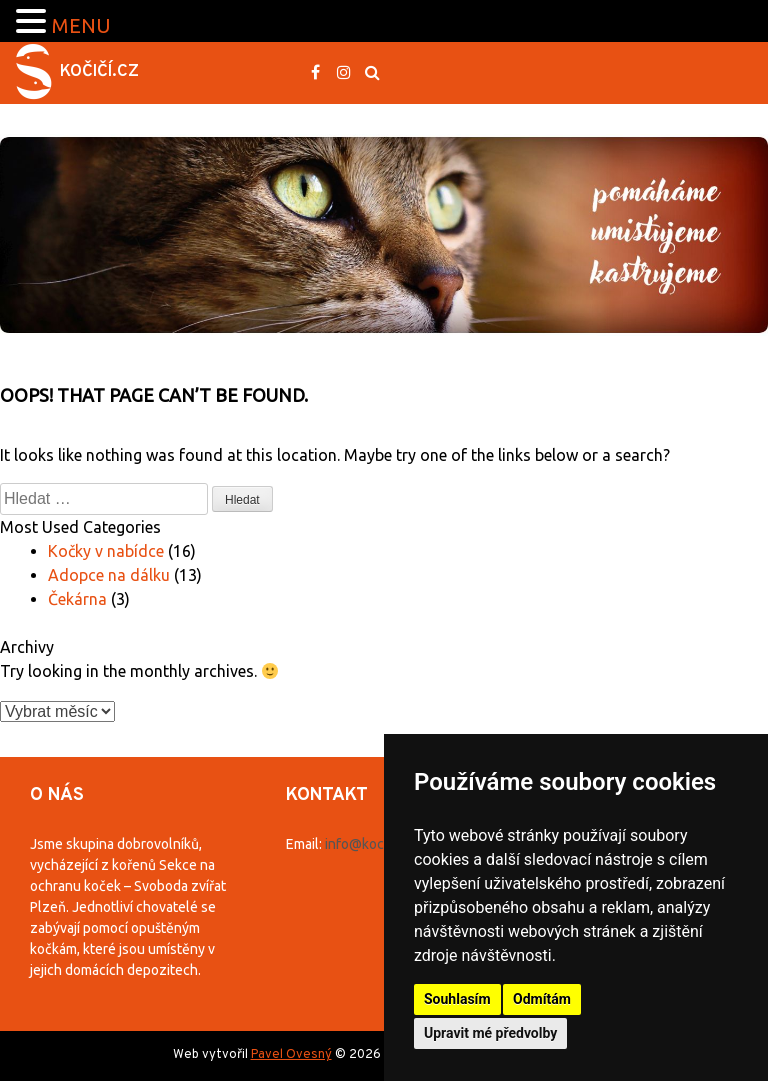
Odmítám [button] (542, 999)
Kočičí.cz (99, 72)
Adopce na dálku (109, 575)
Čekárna (77, 599)
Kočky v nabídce (106, 551)
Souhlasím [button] (457, 999)
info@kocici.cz (370, 844)
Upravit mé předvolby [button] (490, 1033)
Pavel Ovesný (291, 1055)
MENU (81, 25)
